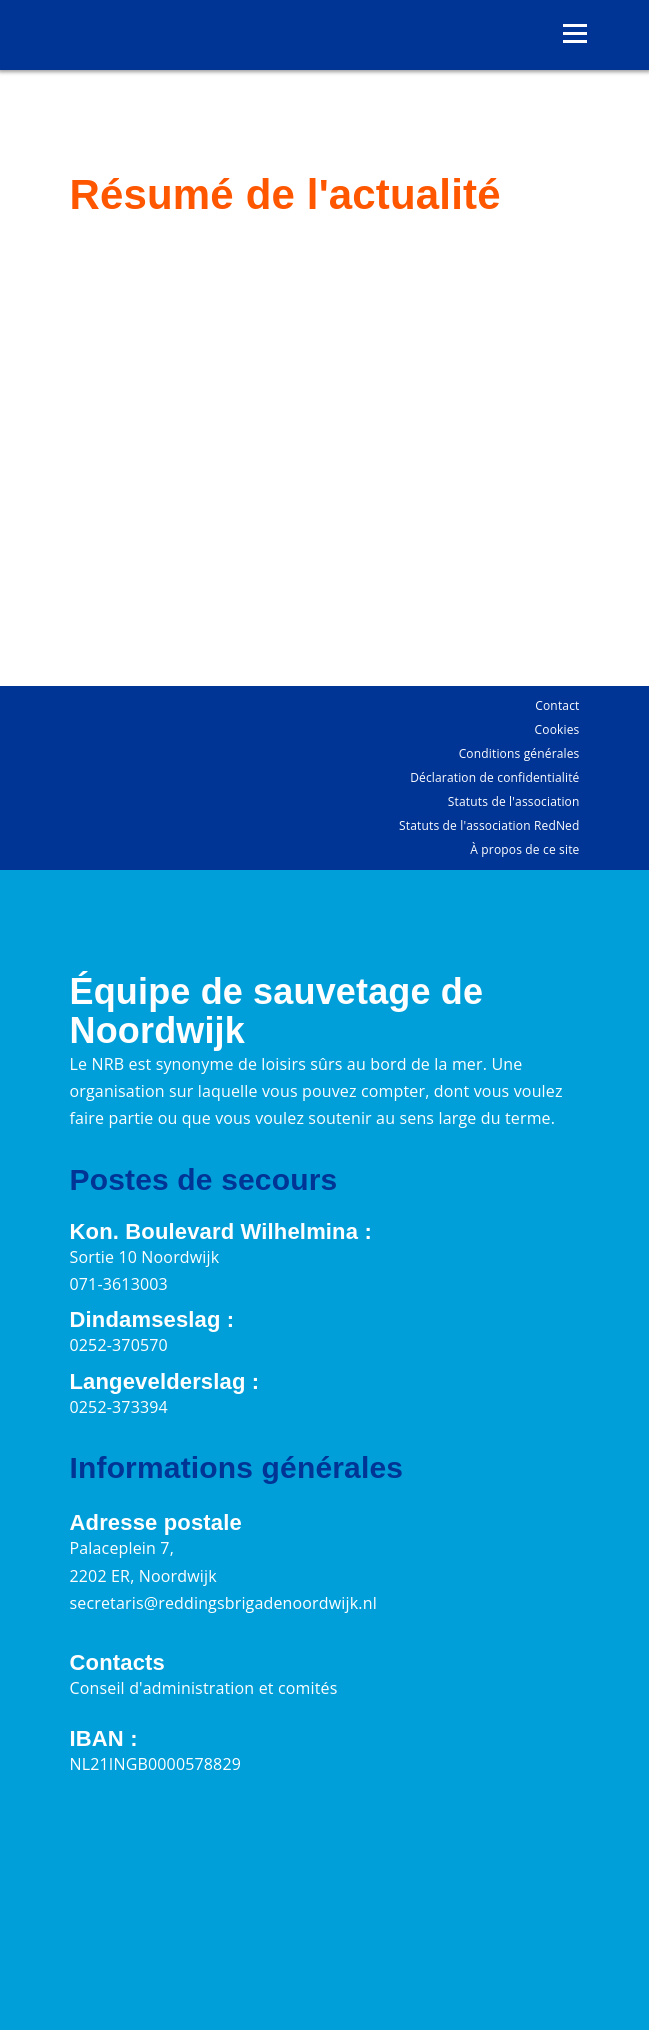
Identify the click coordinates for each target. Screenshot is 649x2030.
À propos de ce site (524, 849)
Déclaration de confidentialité (494, 777)
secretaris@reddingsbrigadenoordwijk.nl (223, 1603)
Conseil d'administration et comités (204, 1688)
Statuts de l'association (514, 801)
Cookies (557, 729)
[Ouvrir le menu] (575, 34)
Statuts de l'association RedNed (489, 825)
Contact (557, 705)
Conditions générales (519, 753)
